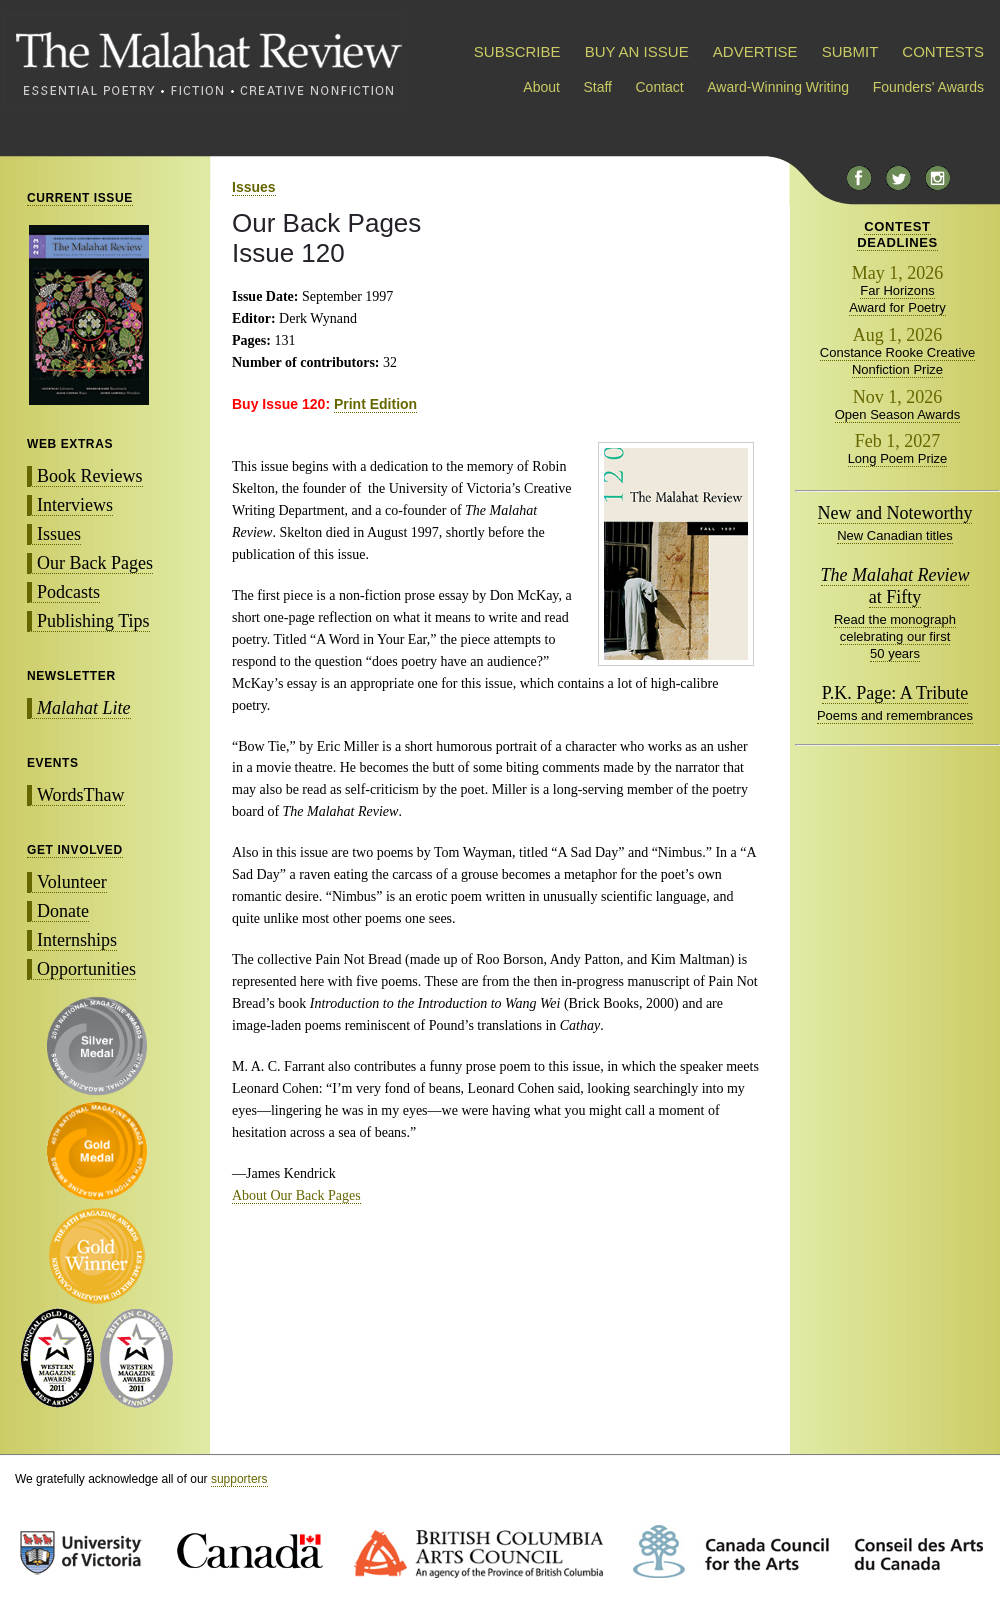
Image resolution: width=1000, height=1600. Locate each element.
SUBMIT (850, 51)
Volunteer (72, 882)
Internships (77, 940)
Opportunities (86, 969)
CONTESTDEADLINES (897, 234)
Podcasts (68, 592)
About (541, 87)
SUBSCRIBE (517, 51)
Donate (63, 911)
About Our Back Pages (296, 1195)
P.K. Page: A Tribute (895, 693)
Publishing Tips (93, 621)
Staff (597, 87)
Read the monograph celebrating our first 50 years (895, 636)
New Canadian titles (895, 535)
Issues (59, 534)
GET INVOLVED (75, 850)
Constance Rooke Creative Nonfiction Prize (897, 361)
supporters (239, 1479)
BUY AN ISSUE (637, 51)
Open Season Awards (898, 414)
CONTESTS (943, 51)
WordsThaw (81, 795)
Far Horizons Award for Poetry (897, 299)
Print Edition (375, 404)
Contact (660, 87)
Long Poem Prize (898, 458)
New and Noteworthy (895, 513)
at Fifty (895, 586)
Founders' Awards (928, 87)
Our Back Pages (95, 563)
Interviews (75, 505)
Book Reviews (90, 476)
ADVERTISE (755, 51)
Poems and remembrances (895, 715)
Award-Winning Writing (778, 87)
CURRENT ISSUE (80, 198)
